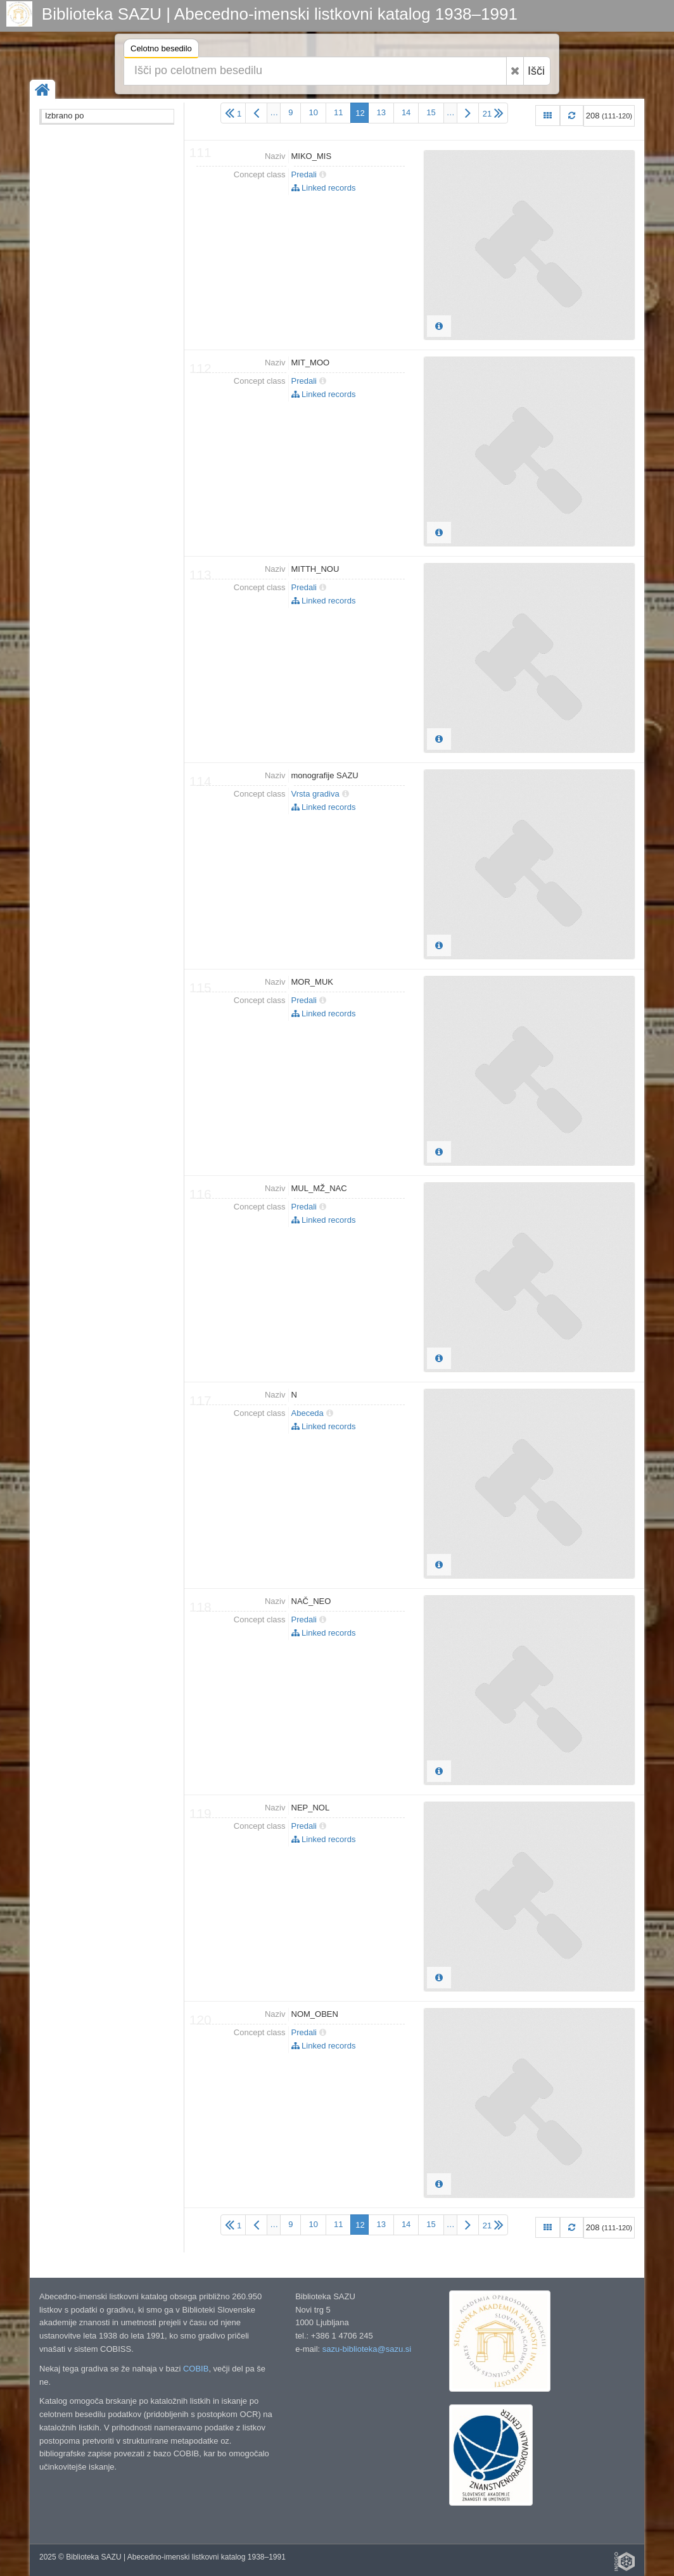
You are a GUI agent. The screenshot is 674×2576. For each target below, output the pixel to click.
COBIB (195, 2368)
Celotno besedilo (161, 50)
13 (380, 112)
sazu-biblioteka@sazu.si (366, 2349)
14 (406, 112)
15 (430, 112)
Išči (536, 71)
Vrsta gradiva (315, 794)
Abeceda (307, 1413)
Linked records (323, 188)
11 (338, 112)
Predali (304, 174)
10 (312, 112)
